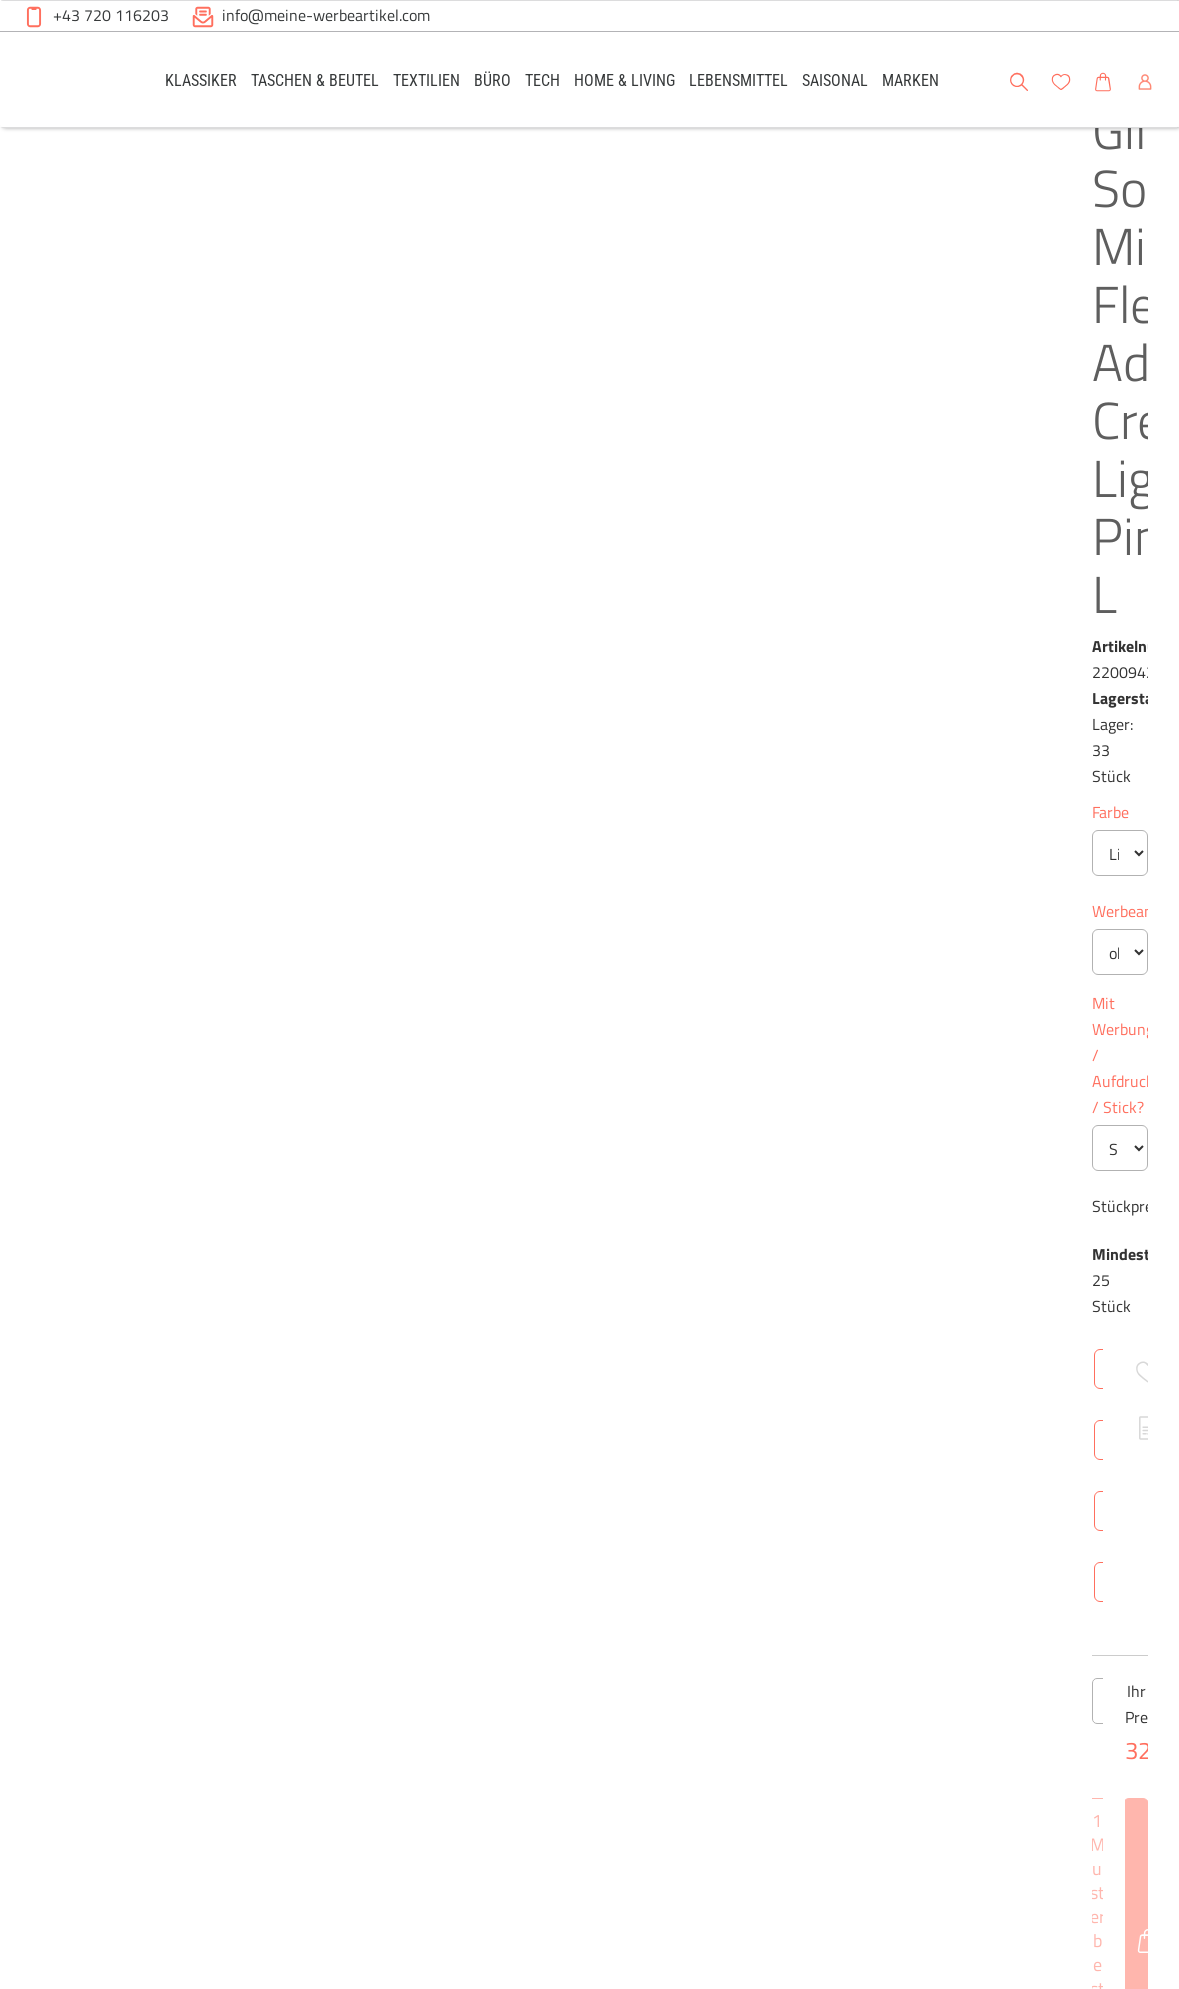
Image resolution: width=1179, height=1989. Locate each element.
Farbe (522, 419)
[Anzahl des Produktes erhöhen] (655, 914)
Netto (669, 1314)
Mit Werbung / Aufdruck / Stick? (615, 610)
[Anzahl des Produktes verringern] (524, 914)
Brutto (736, 1314)
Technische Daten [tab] (668, 1080)
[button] (1145, 79)
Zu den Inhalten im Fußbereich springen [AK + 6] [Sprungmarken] (0, 0)
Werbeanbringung (565, 518)
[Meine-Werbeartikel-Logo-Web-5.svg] (70, 82)
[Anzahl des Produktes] (589, 914)
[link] (201, 79)
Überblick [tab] (539, 1080)
